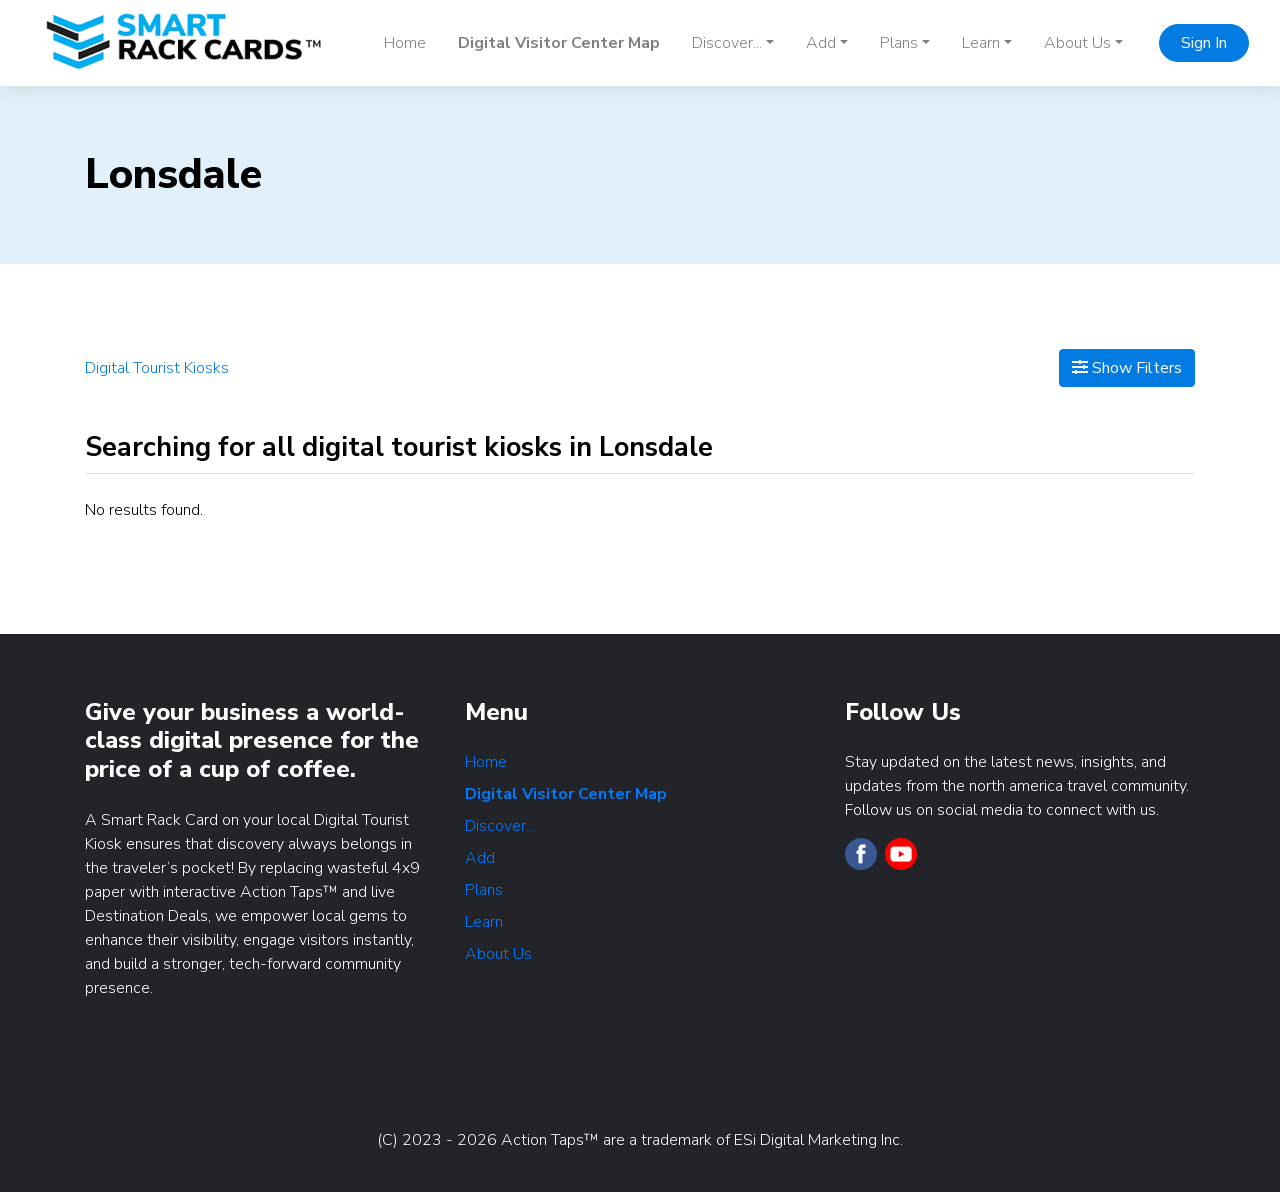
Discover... (500, 826)
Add (480, 858)
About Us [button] (1077, 43)
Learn (484, 922)
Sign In (1204, 43)
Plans (484, 890)
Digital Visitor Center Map (559, 43)
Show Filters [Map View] (1127, 368)
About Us (498, 954)
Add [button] (821, 43)
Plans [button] (899, 43)
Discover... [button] (727, 43)
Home (405, 43)
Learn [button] (981, 43)
